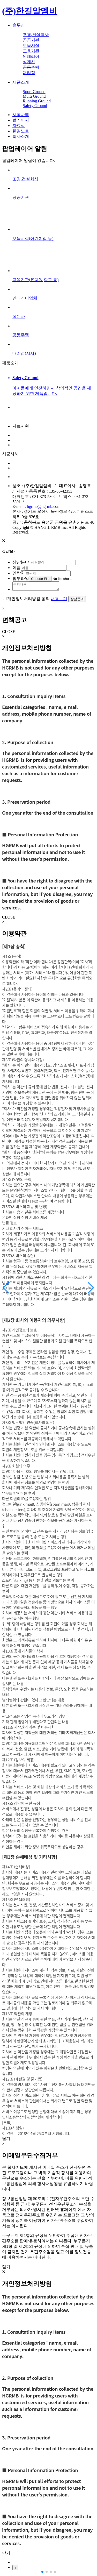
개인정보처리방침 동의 (28, 600)
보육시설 (31, 45)
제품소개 (20, 82)
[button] (90, 1288)
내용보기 (59, 600)
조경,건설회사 (36, 34)
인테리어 (31, 56)
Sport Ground (34, 91)
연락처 (18, 573)
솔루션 (18, 25)
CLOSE (8, 633)
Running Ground (37, 101)
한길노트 (20, 131)
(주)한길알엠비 (29, 11)
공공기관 (31, 40)
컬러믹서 (20, 120)
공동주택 (31, 67)
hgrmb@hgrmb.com (44, 506)
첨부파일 (20, 578)
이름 (16, 567)
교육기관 (31, 51)
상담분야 (20, 562)
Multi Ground (34, 96)
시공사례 (20, 114)
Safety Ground (35, 105)
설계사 (29, 62)
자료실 (18, 125)
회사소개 (20, 136)
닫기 (6, 2140)
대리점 (29, 72)
